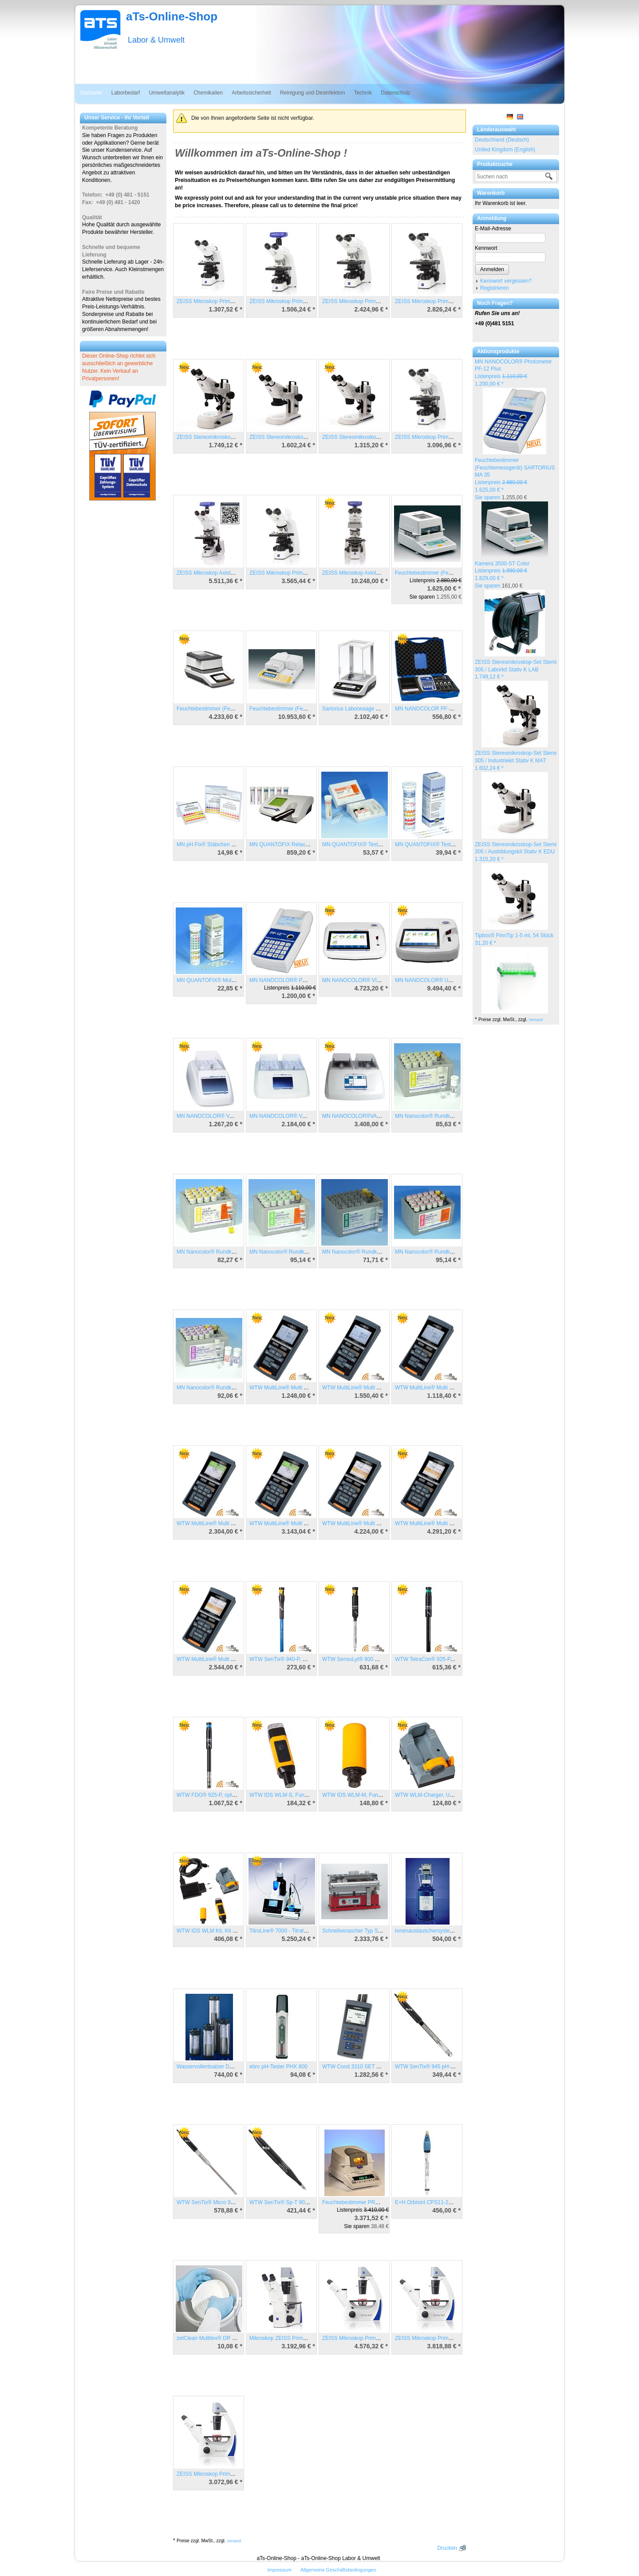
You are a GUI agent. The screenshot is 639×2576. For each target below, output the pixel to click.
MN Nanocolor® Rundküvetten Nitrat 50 (296, 1252)
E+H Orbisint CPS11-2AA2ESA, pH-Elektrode (449, 2202)
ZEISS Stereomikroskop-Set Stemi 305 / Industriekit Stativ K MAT (515, 760)
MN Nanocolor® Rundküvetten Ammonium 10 (449, 1116)
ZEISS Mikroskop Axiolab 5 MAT (360, 573)
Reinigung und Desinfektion (312, 93)
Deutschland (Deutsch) (502, 140)
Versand (536, 1020)
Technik (363, 93)
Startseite (91, 93)
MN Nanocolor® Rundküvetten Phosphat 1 (227, 1388)
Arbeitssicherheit (251, 93)
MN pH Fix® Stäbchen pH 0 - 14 (215, 844)
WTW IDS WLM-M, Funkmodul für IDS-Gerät (375, 1795)
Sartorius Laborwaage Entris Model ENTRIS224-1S (382, 709)
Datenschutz (395, 93)
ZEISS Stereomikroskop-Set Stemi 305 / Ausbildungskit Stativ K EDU (515, 852)
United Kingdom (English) (505, 149)
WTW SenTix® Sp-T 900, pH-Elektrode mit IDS (305, 2202)
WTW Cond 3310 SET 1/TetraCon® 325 (369, 2066)
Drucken (447, 2548)
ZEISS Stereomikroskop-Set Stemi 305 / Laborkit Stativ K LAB (515, 669)
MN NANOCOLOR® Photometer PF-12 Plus (301, 980)
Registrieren (494, 288)
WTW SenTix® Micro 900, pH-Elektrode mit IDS (233, 2202)
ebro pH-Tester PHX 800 (278, 2066)
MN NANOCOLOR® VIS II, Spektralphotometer (378, 980)
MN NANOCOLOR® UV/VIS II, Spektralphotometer (455, 980)
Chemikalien (208, 93)
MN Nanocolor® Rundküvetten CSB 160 (224, 1252)
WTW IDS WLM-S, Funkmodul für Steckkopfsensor (309, 1795)
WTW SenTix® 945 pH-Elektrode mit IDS (443, 2066)
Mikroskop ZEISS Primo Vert (283, 2338)
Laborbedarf (125, 93)
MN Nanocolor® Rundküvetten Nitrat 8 (440, 1252)
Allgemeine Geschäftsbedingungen (338, 2569)
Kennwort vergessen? (506, 281)
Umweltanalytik (167, 93)
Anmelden (492, 269)
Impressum (279, 2569)
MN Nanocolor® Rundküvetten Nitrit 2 (366, 1252)
